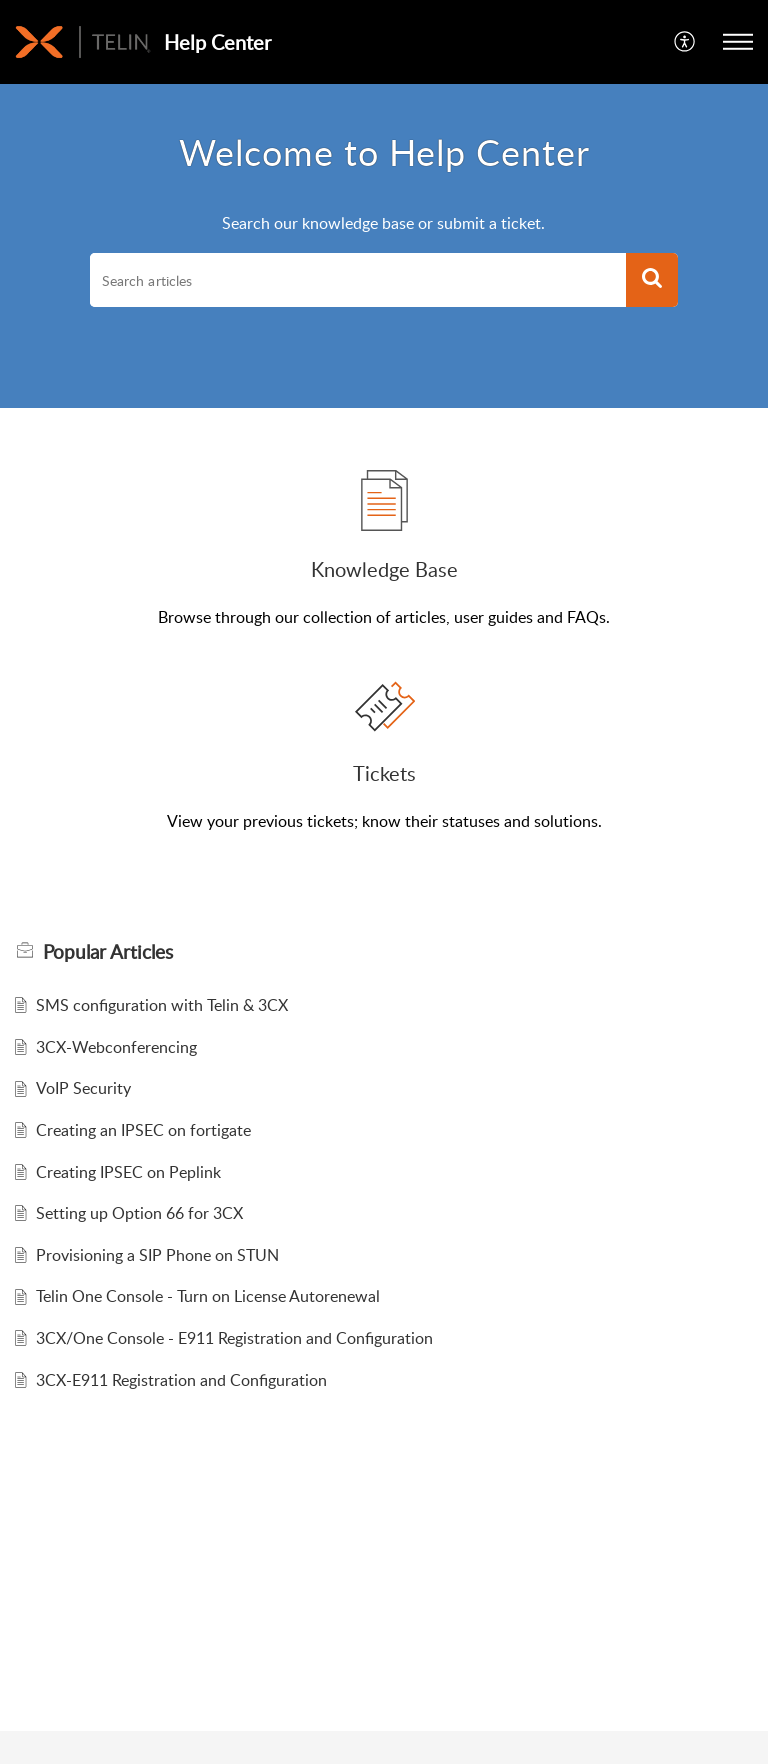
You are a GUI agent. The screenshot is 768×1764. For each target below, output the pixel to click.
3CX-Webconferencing (116, 1047)
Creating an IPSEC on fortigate (143, 1130)
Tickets (384, 773)
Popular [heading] (108, 952)
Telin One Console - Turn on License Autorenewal (208, 1296)
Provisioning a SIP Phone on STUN (157, 1255)
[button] (685, 42)
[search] (358, 280)
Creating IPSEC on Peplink (128, 1172)
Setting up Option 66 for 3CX (139, 1213)
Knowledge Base (384, 569)
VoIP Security (83, 1088)
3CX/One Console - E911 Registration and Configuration (234, 1338)
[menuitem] (685, 42)
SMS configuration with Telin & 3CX (162, 1005)
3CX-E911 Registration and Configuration (181, 1380)
